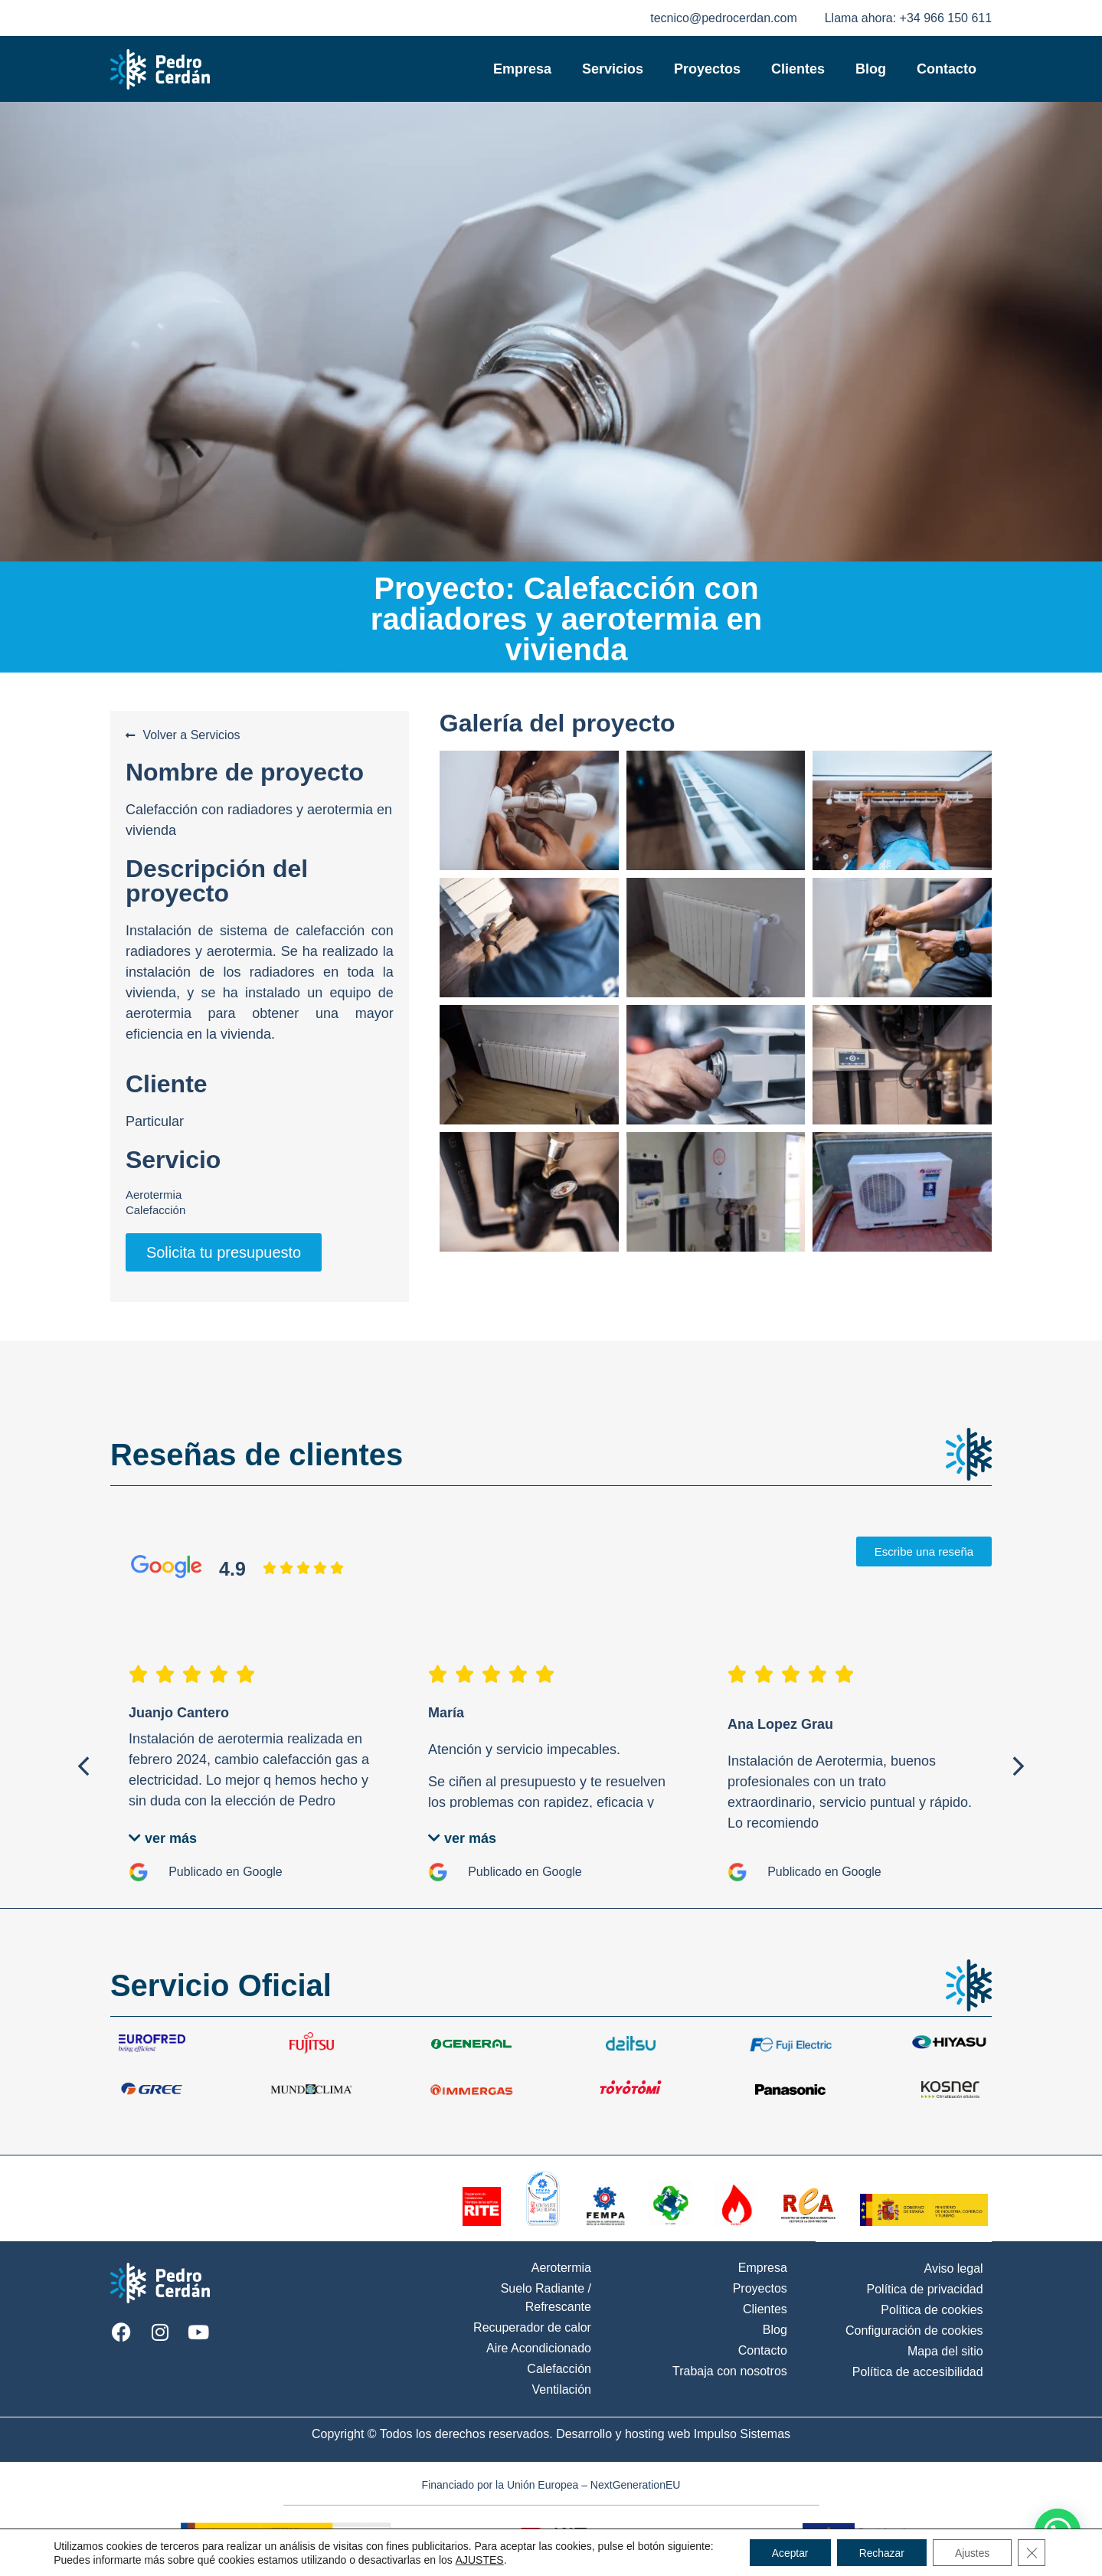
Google (263, 1871)
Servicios (612, 69)
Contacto (946, 69)
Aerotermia (153, 1194)
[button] (83, 1766)
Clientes (798, 69)
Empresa (522, 69)
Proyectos (707, 69)
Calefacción (155, 1209)
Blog (870, 69)
